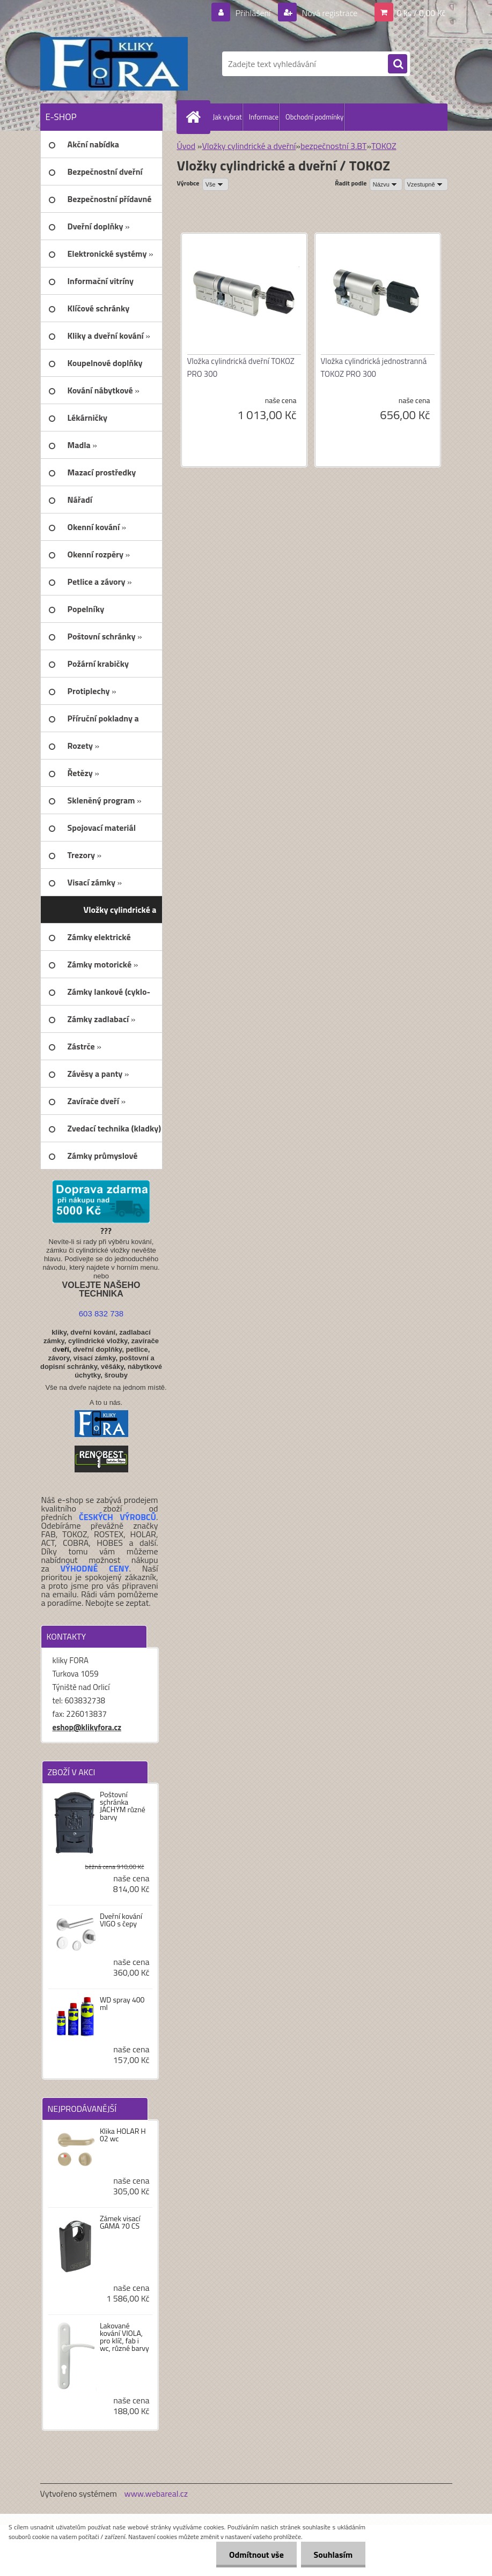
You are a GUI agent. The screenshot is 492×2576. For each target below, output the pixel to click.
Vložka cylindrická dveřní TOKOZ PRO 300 (241, 367)
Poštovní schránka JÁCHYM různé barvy (122, 1806)
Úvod (186, 145)
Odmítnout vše (254, 2554)
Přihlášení (253, 12)
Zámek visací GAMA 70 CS (120, 2222)
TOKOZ (383, 145)
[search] (397, 64)
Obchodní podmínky (314, 116)
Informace (263, 116)
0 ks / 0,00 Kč (420, 12)
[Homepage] (196, 116)
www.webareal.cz (156, 2493)
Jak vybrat (227, 116)
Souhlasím (332, 2554)
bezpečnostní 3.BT (333, 145)
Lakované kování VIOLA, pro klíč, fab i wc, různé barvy (124, 2337)
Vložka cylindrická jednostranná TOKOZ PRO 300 (374, 367)
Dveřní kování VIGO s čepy (121, 1919)
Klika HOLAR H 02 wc (123, 2134)
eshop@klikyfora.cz (87, 1727)
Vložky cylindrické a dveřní (249, 145)
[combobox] (386, 184)
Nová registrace (329, 12)
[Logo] (114, 64)
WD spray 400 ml (122, 2003)
